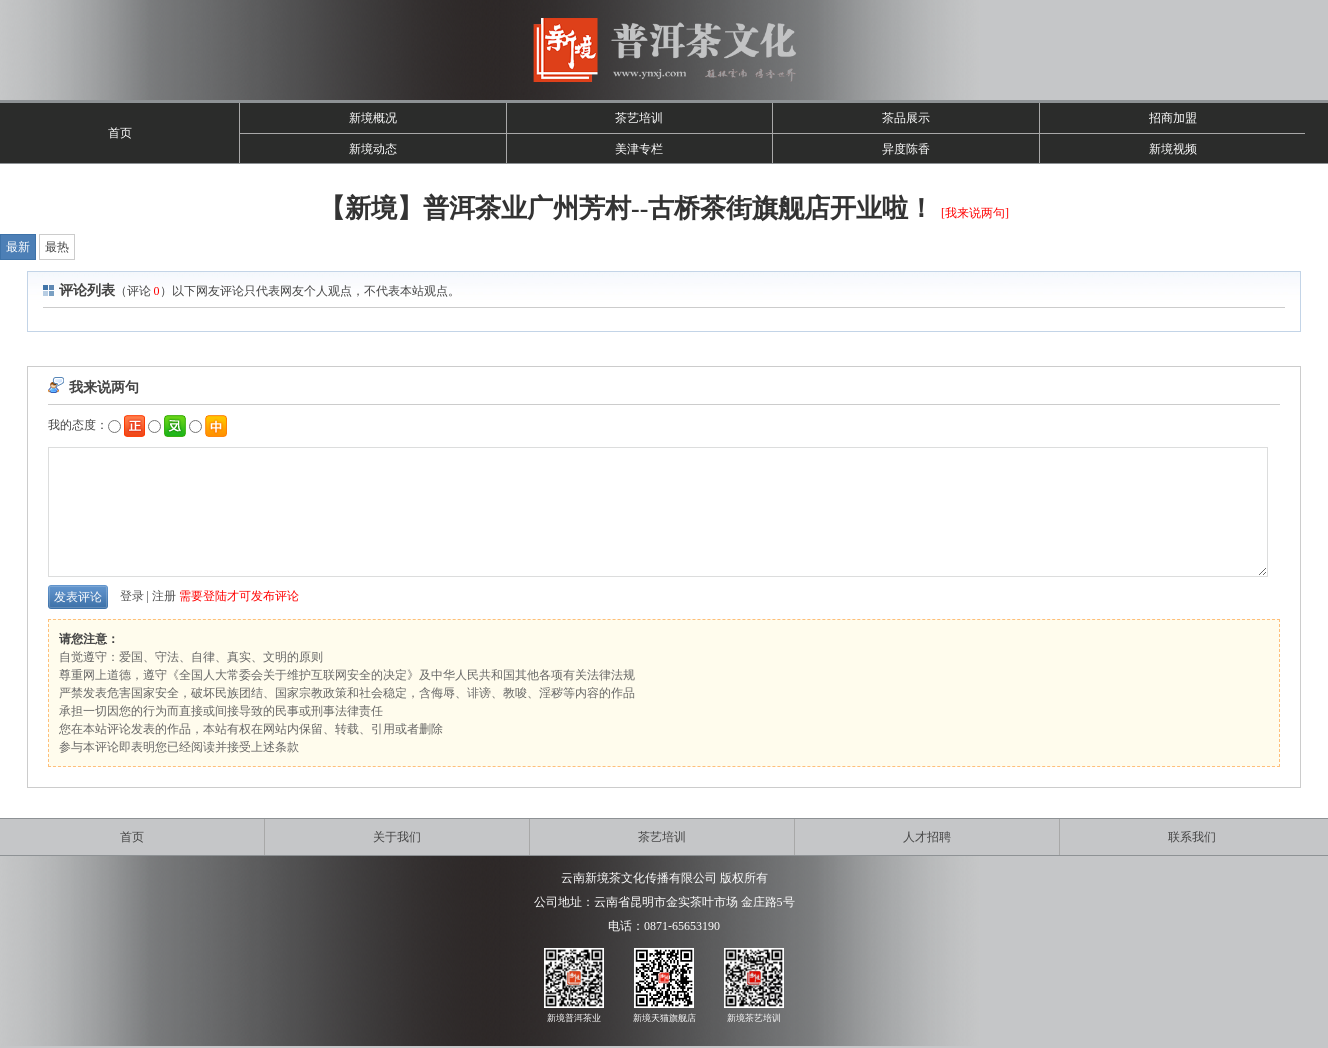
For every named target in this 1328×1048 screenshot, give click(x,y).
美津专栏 (639, 149)
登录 (132, 596)
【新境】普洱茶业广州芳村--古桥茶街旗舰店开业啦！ (626, 208)
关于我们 (397, 837)
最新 (18, 247)
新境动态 (373, 149)
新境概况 (373, 118)
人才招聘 (927, 837)
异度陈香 (906, 149)
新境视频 (1173, 149)
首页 (120, 133)
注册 (164, 596)
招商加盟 (1173, 118)
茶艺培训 (639, 118)
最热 (57, 247)
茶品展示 (906, 118)
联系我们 (1192, 837)
